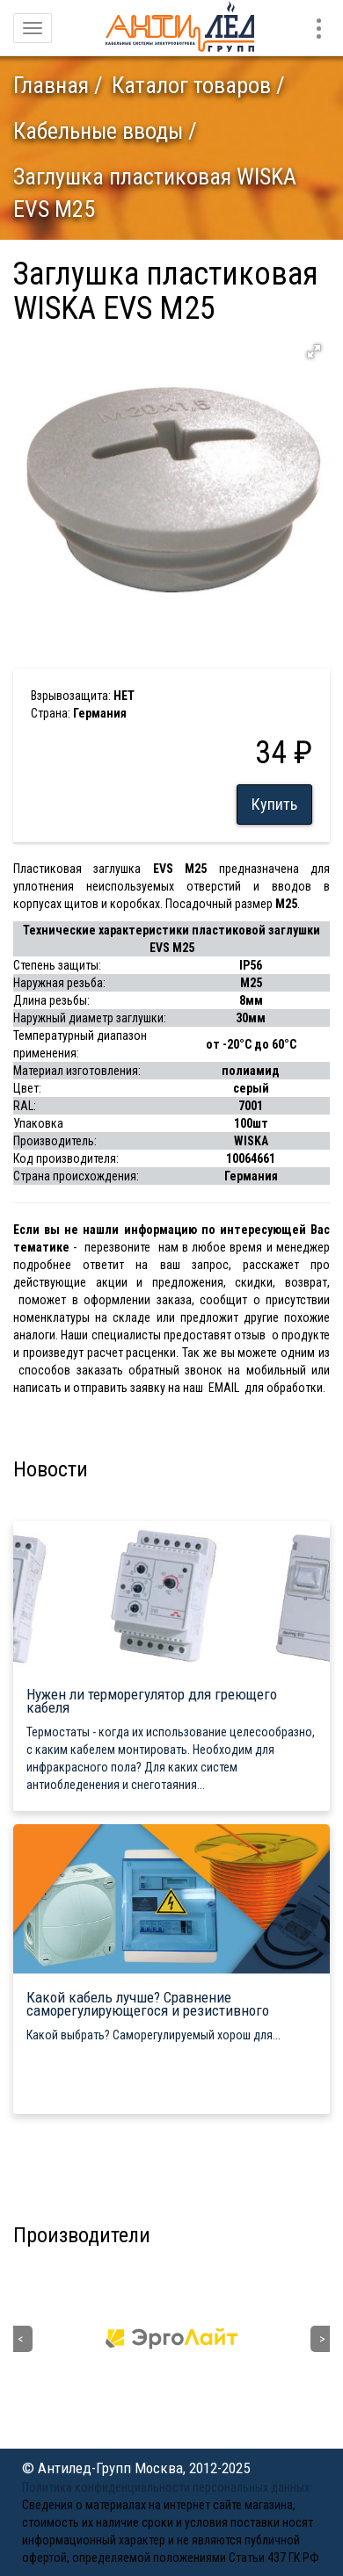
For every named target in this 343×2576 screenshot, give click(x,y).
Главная (51, 85)
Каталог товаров (191, 85)
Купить (274, 804)
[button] (314, 351)
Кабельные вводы (98, 131)
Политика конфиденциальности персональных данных (166, 2487)
